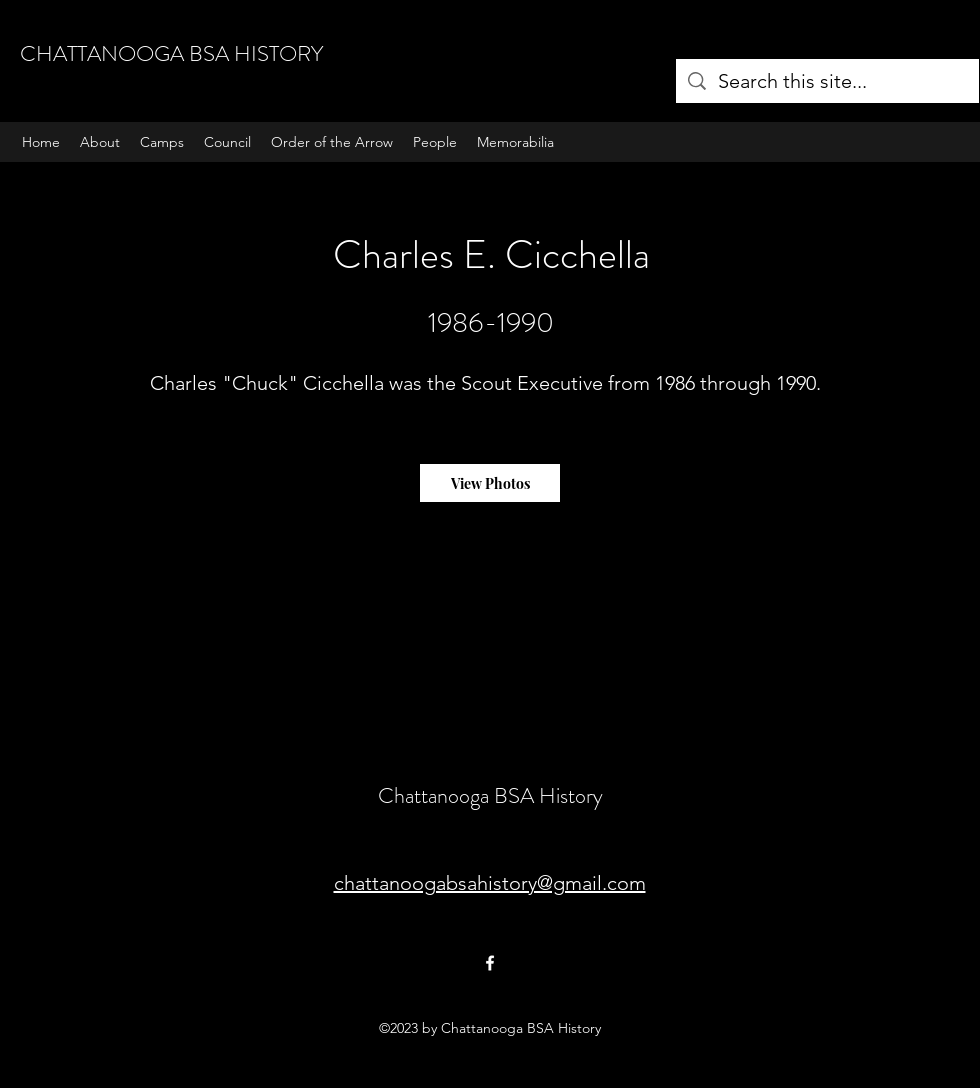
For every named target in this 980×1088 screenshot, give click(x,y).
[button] (162, 142)
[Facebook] (490, 963)
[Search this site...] (827, 81)
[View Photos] (490, 483)
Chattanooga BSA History (490, 795)
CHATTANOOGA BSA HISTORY (171, 53)
